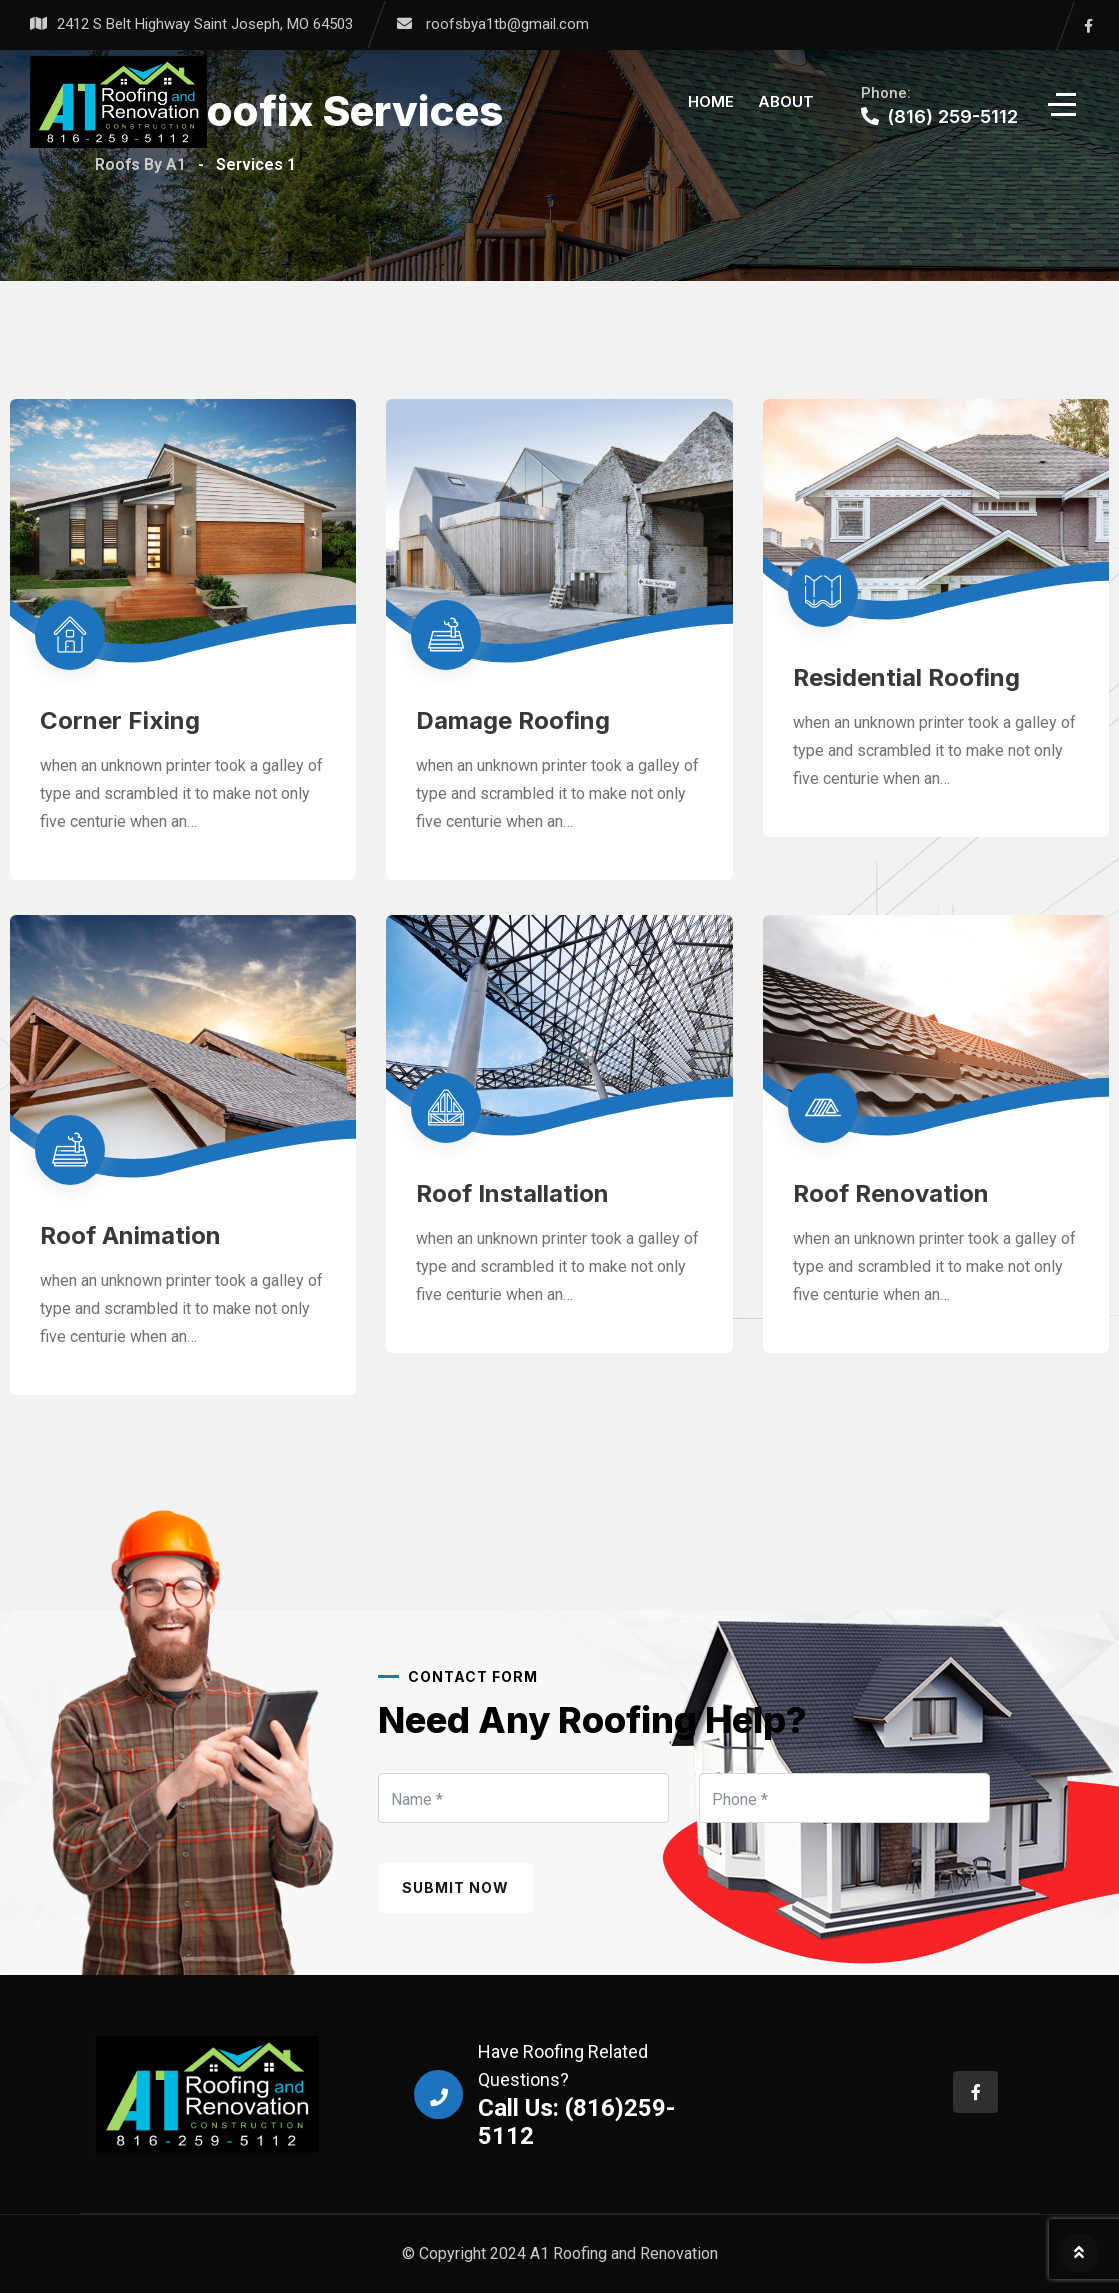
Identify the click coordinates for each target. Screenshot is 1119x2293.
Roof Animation (130, 1235)
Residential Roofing (906, 677)
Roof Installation (512, 1193)
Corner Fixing (120, 720)
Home (711, 101)
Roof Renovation (891, 1193)
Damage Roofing (513, 720)
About (786, 101)
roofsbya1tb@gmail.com (507, 24)
